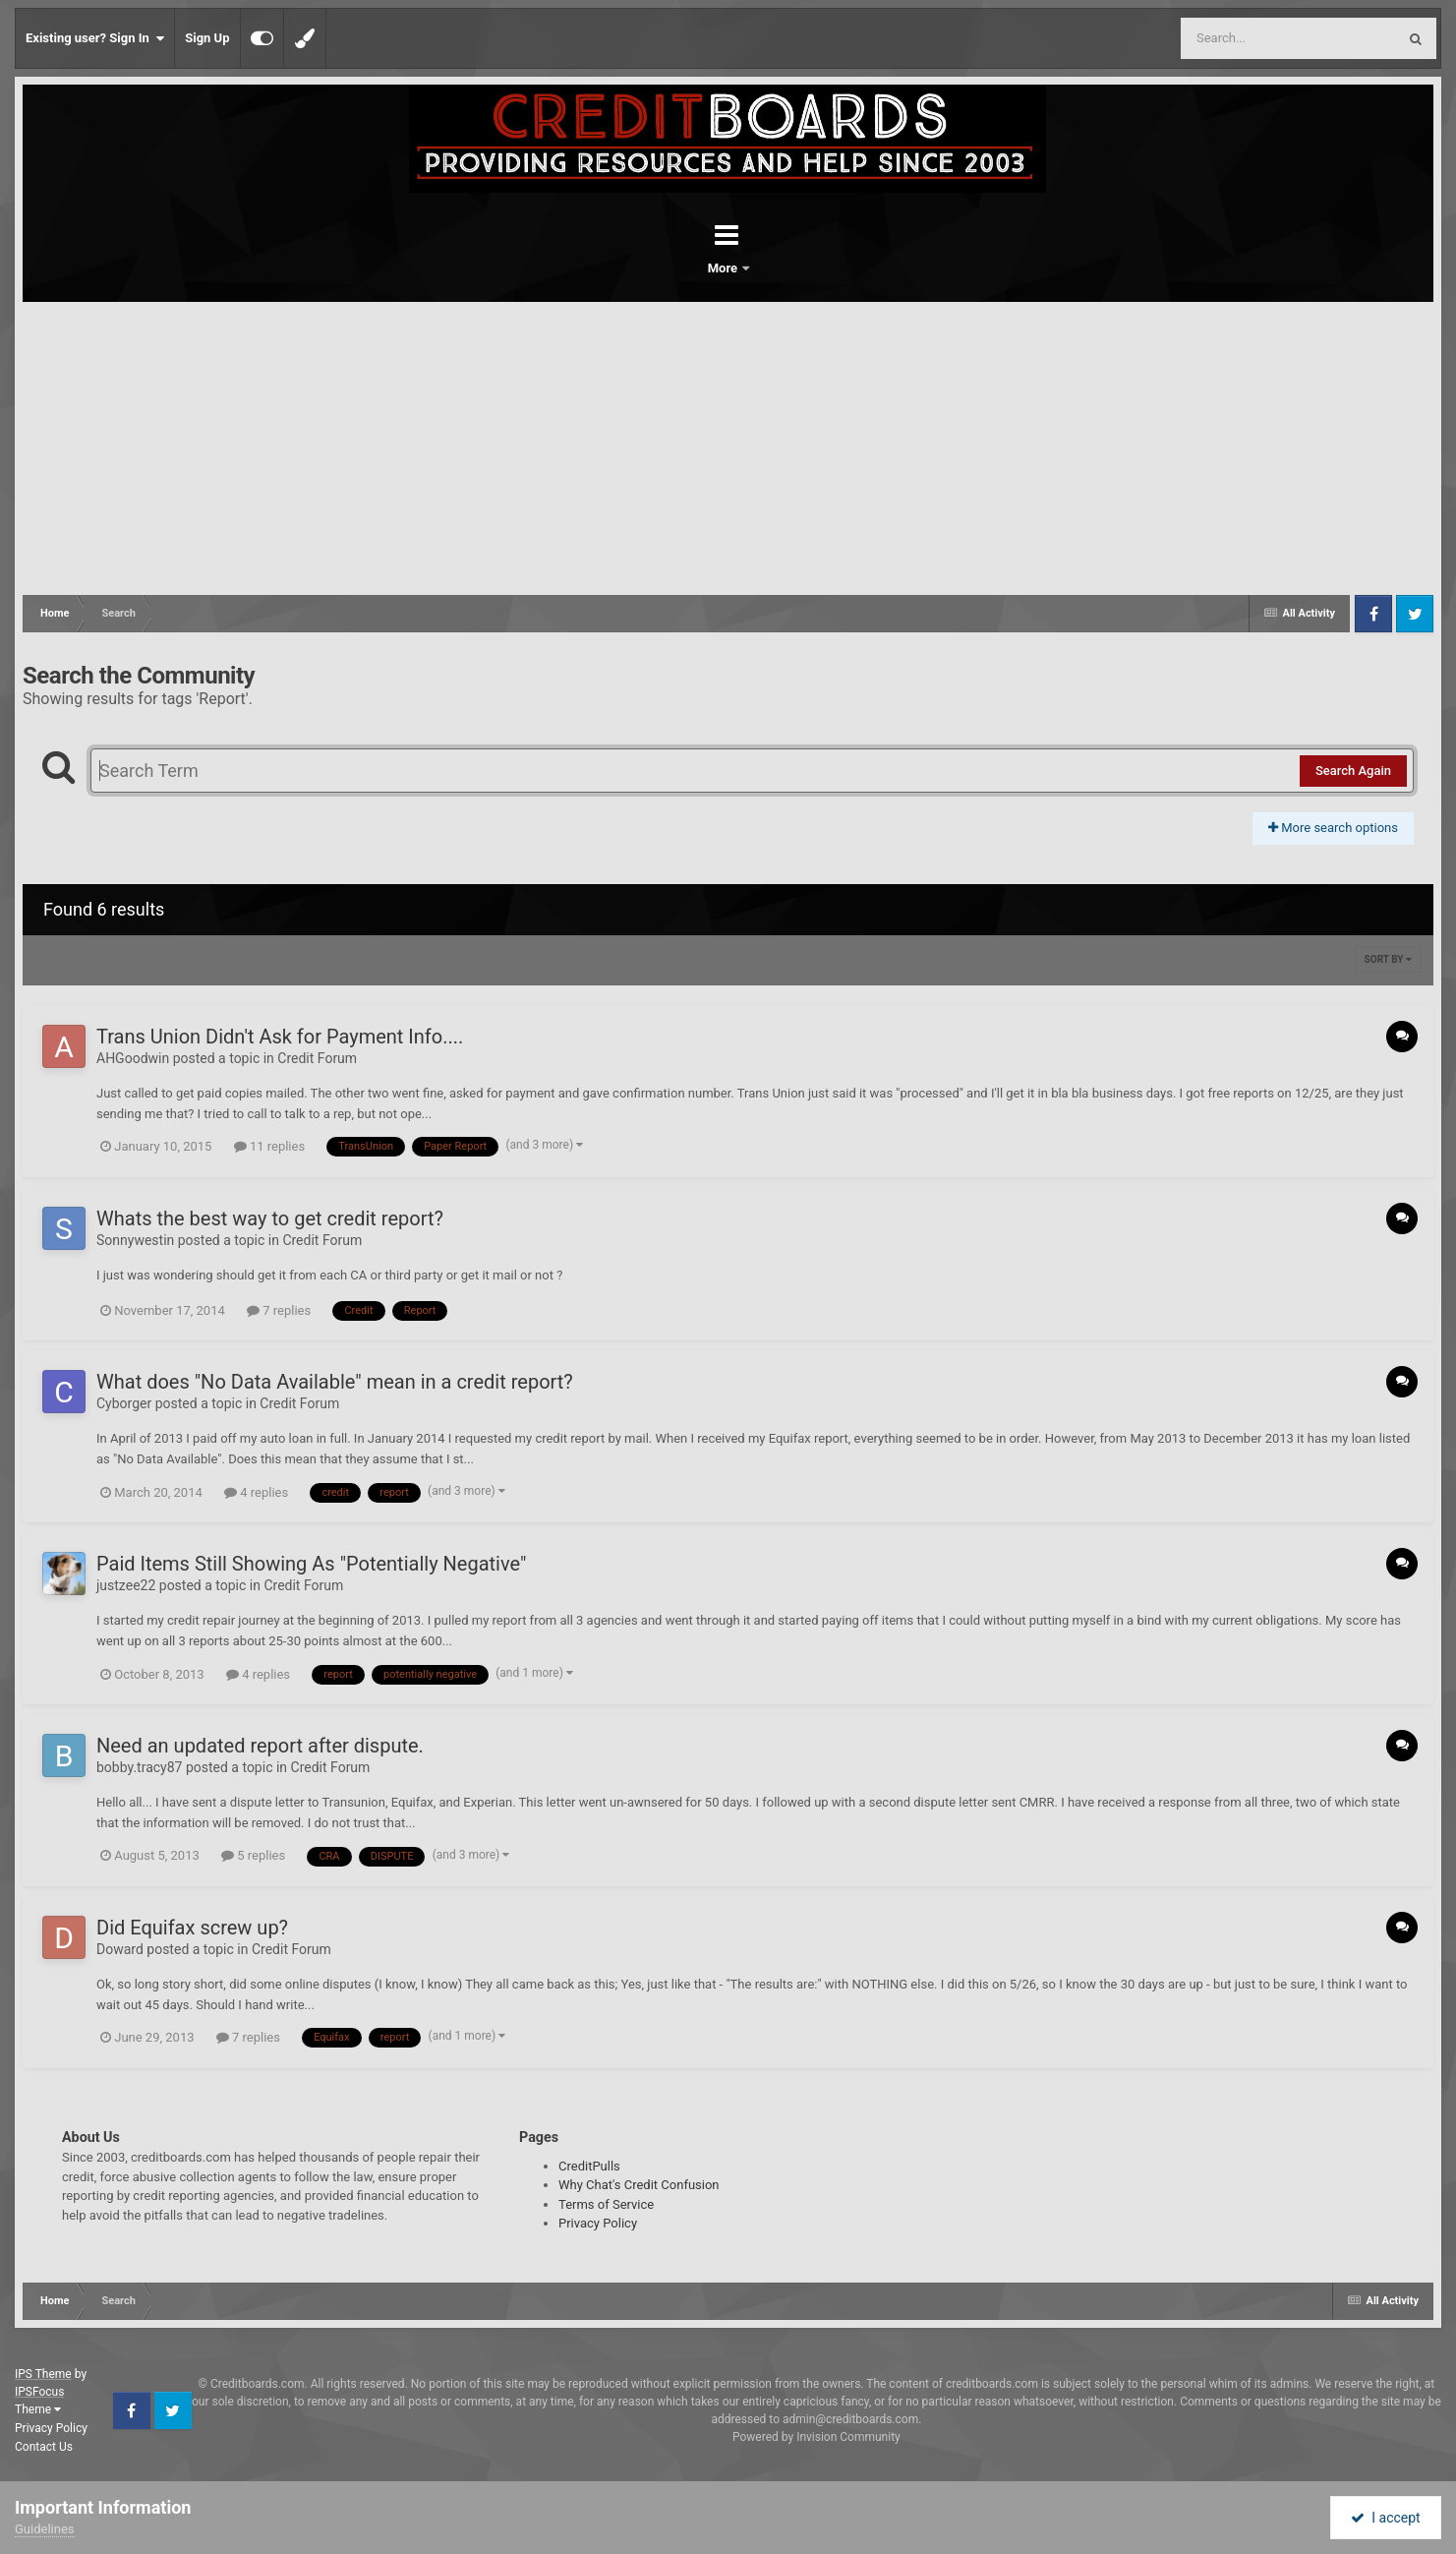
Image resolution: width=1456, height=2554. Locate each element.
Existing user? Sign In (95, 38)
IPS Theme (43, 2374)
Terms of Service (606, 2204)
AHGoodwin (132, 1058)
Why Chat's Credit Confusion (639, 2184)
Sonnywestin (135, 1240)
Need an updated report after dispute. (260, 1745)
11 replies (269, 1146)
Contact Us (44, 2447)
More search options (1333, 827)
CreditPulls (589, 2166)
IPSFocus (39, 2392)
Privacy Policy (597, 2223)
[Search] (1239, 38)
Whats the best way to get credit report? (269, 1218)
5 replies (253, 1855)
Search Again (1353, 770)
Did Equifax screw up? (192, 1927)
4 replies (256, 1492)
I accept (1385, 2517)
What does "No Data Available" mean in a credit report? (334, 1382)
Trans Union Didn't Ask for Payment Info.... (279, 1036)
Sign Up (207, 37)
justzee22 (125, 1585)
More (779, 268)
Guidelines (45, 2529)
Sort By (1388, 959)
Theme (38, 2409)
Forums (673, 268)
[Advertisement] (728, 449)
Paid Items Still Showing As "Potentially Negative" (311, 1563)
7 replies (279, 1310)
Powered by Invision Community (816, 2437)
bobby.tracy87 (139, 1767)
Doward (120, 1949)
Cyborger (123, 1403)
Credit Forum (317, 1058)
